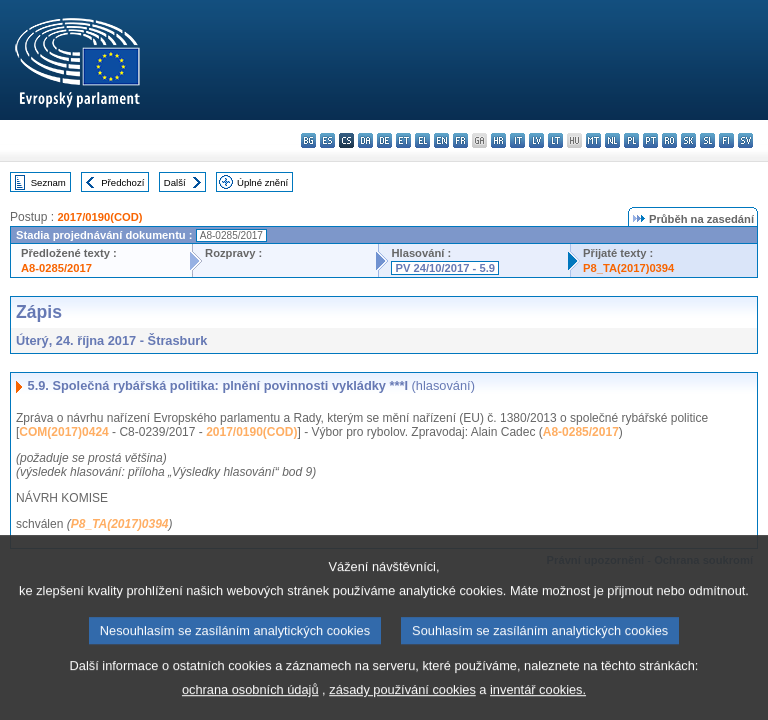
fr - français (460, 140)
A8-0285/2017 (56, 268)
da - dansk (365, 140)
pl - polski (631, 140)
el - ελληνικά (422, 140)
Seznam (48, 182)
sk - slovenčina (688, 140)
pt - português (650, 140)
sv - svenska (745, 140)
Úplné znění (262, 182)
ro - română (669, 140)
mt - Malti (593, 140)
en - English (441, 140)
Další (175, 182)
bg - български (308, 140)
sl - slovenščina (707, 140)
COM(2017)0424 (63, 432)
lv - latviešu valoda (536, 140)
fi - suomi (726, 140)
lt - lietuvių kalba (555, 140)
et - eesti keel (403, 140)
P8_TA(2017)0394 (628, 268)
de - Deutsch (384, 140)
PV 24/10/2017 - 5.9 (445, 268)
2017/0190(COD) (99, 217)
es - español (327, 140)
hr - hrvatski (498, 140)
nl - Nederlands (612, 140)
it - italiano (517, 140)
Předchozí (122, 182)
